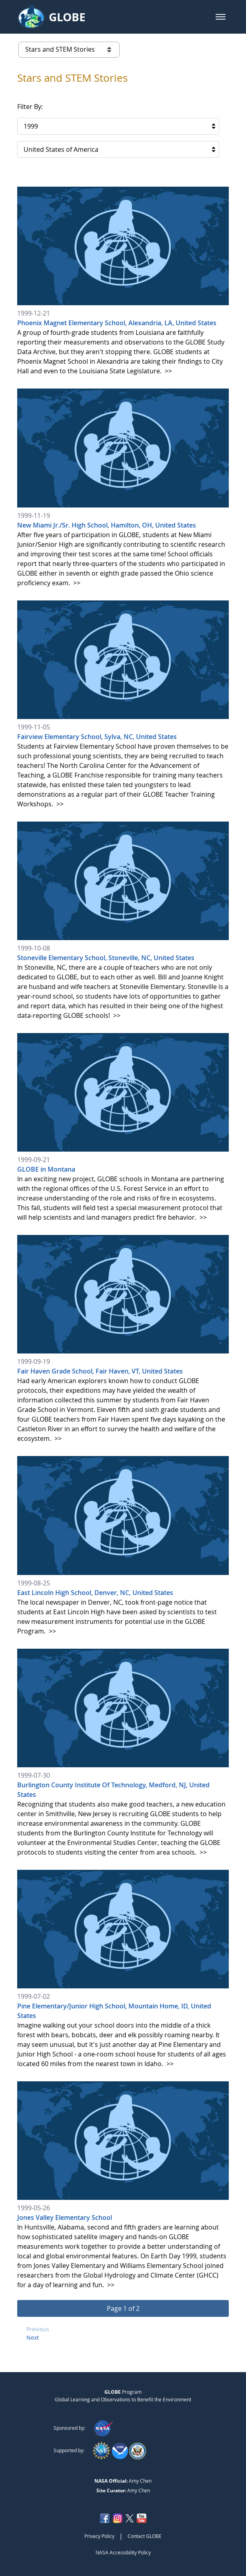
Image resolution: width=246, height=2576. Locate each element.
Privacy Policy (99, 2536)
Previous (37, 2329)
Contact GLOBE (145, 2536)
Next (32, 2337)
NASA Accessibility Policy (123, 2552)
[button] (221, 16)
